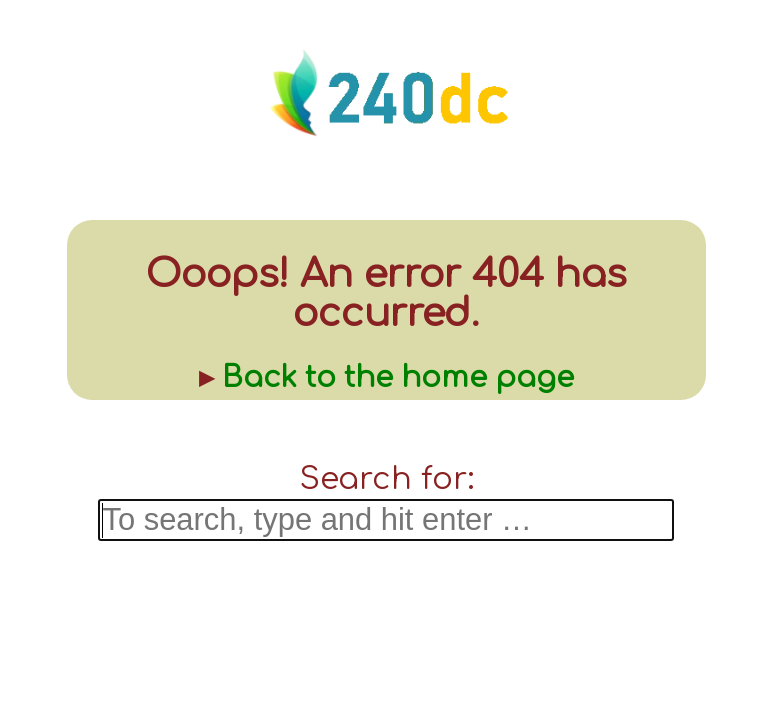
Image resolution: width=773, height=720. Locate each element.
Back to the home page (398, 377)
